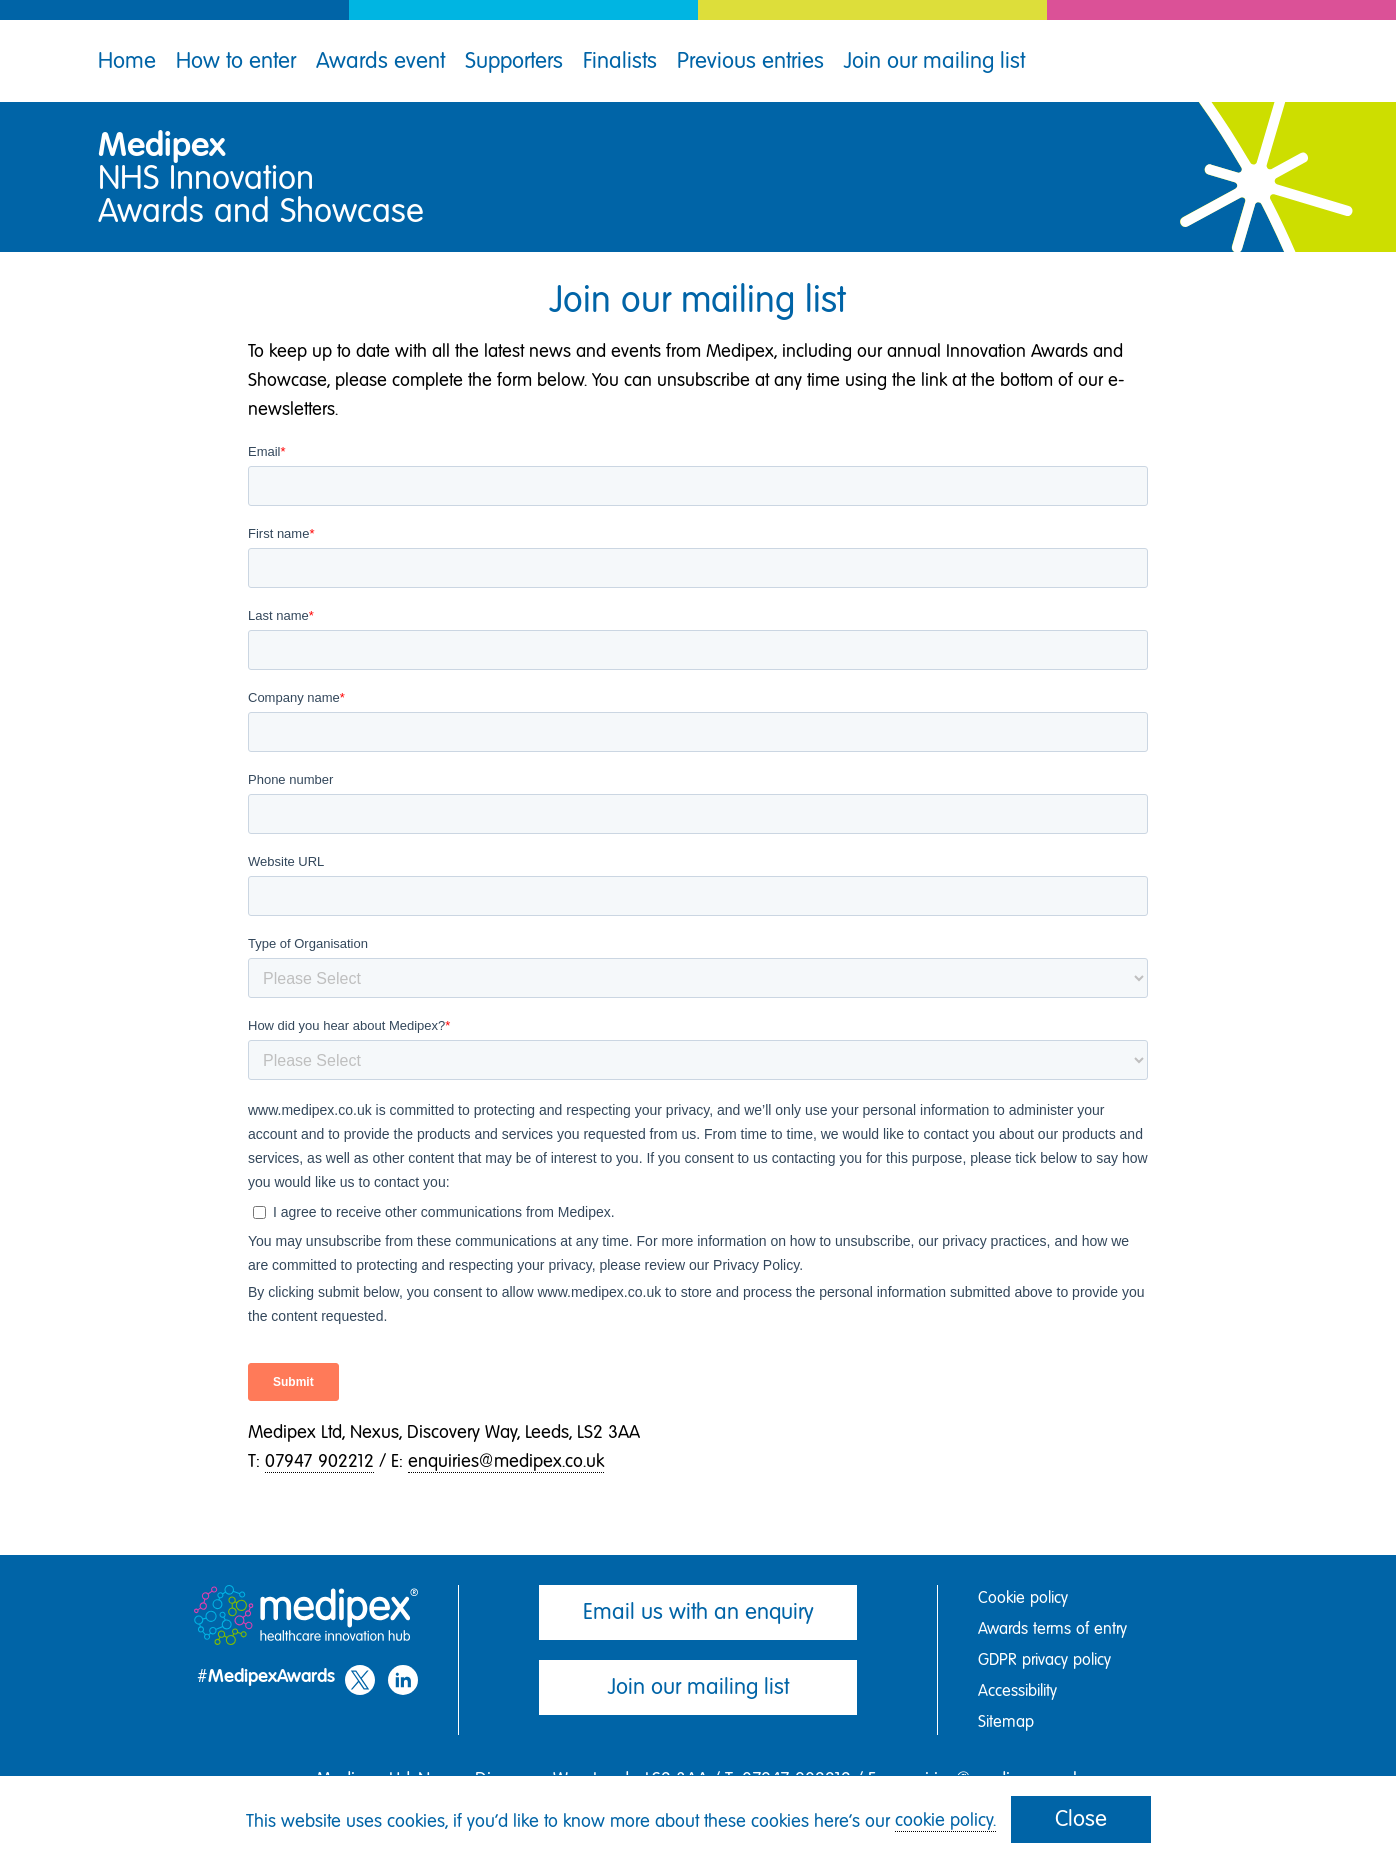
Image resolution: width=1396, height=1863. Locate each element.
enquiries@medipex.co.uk (506, 1461)
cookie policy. (945, 1820)
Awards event (380, 60)
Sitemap (1006, 1721)
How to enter (236, 60)
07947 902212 (319, 1461)
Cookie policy (1023, 1597)
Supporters (514, 60)
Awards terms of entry (1052, 1628)
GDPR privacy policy (1044, 1659)
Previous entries (750, 60)
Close (1081, 1818)
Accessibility (1017, 1690)
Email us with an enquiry (698, 1611)
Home (127, 60)
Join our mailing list (934, 60)
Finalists (620, 60)
